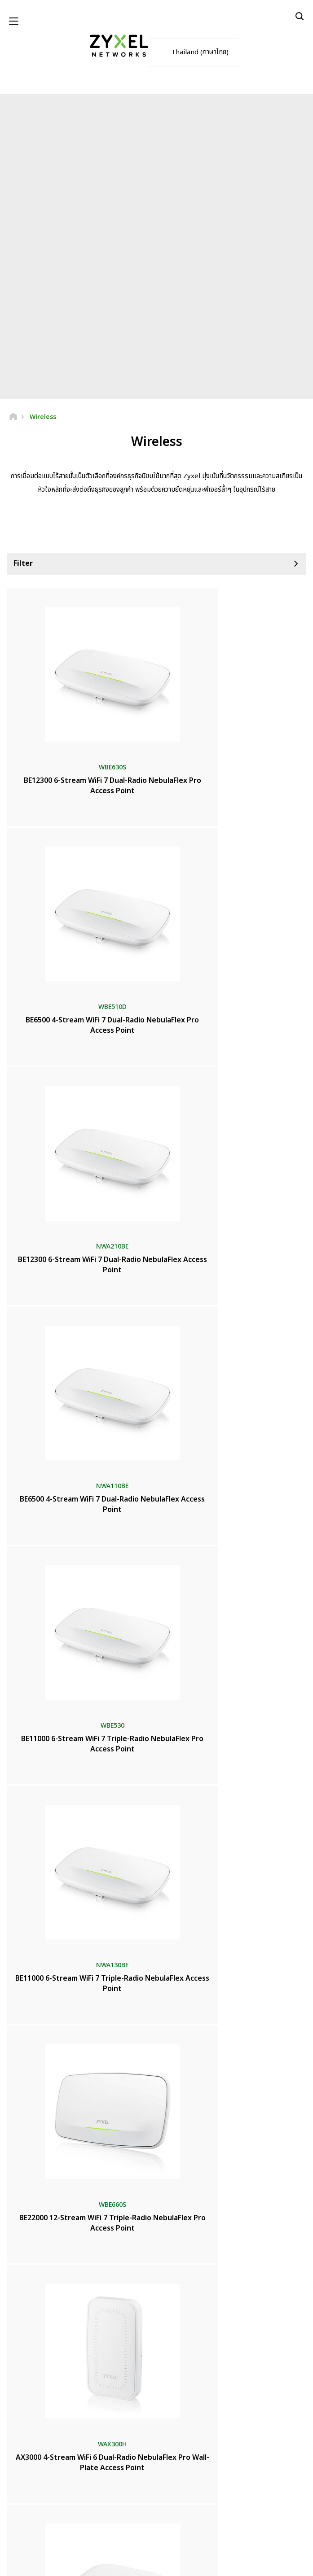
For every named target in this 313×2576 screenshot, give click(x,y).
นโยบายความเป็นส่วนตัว (190, 2563)
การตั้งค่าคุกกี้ (240, 2563)
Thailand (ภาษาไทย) (200, 54)
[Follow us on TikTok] (198, 2522)
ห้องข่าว (22, 2324)
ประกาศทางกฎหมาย (80, 2563)
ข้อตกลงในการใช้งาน (133, 2563)
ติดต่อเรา (156, 2222)
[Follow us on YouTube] (132, 2522)
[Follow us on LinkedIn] (155, 2522)
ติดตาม (200, 2467)
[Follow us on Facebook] (108, 2522)
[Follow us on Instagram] (176, 2522)
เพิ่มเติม (156, 2051)
